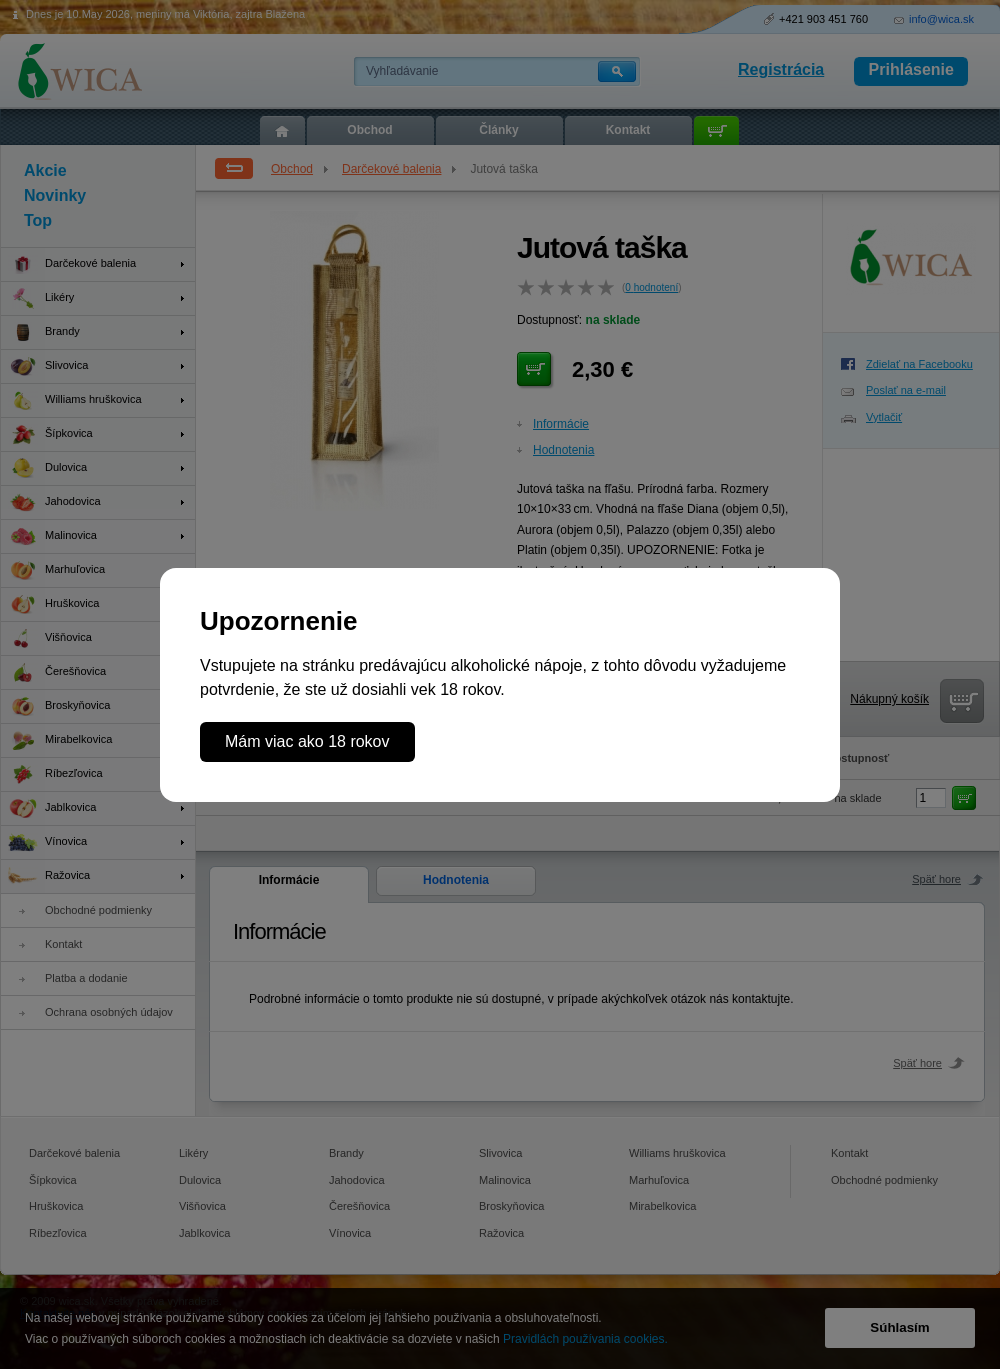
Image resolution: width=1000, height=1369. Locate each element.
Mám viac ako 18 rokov (307, 741)
